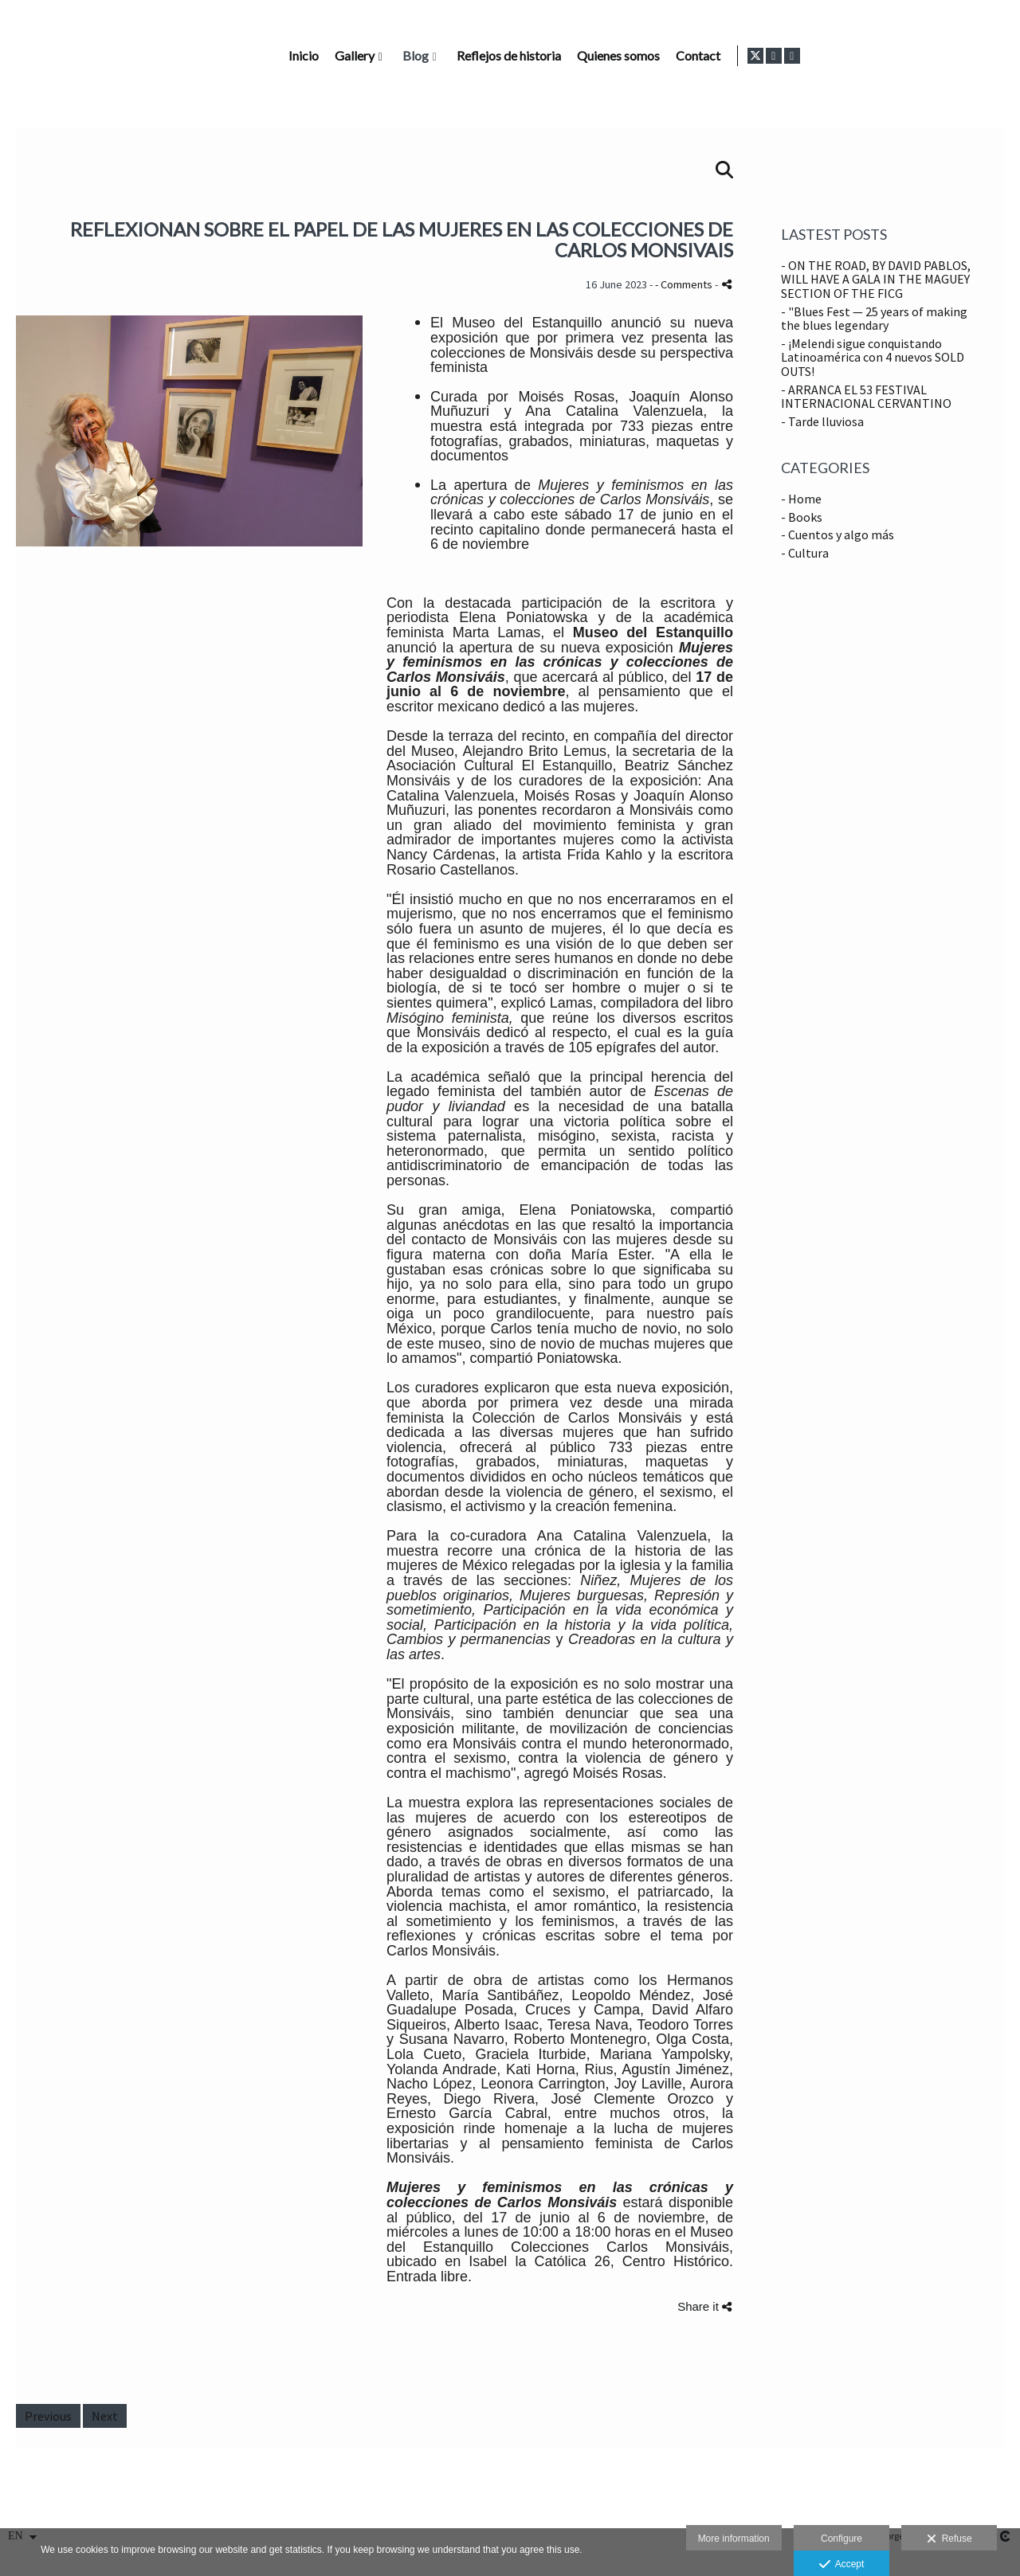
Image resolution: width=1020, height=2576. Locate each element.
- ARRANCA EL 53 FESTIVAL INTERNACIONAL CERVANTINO (866, 397)
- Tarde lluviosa (822, 421)
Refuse (949, 2539)
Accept (842, 2564)
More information (734, 2538)
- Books (801, 517)
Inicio (503, 56)
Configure (841, 2538)
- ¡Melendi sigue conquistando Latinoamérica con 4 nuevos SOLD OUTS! (872, 357)
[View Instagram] (977, 56)
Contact (898, 56)
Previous (48, 2416)
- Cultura (805, 553)
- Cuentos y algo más (837, 534)
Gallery (555, 56)
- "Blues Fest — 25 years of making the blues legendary (874, 318)
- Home (801, 499)
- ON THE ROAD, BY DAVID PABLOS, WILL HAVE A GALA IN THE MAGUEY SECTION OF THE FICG (876, 279)
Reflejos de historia (709, 56)
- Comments (685, 284)
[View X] (959, 56)
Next (105, 2416)
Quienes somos (818, 56)
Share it (704, 2306)
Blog (615, 56)
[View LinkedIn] (995, 56)
